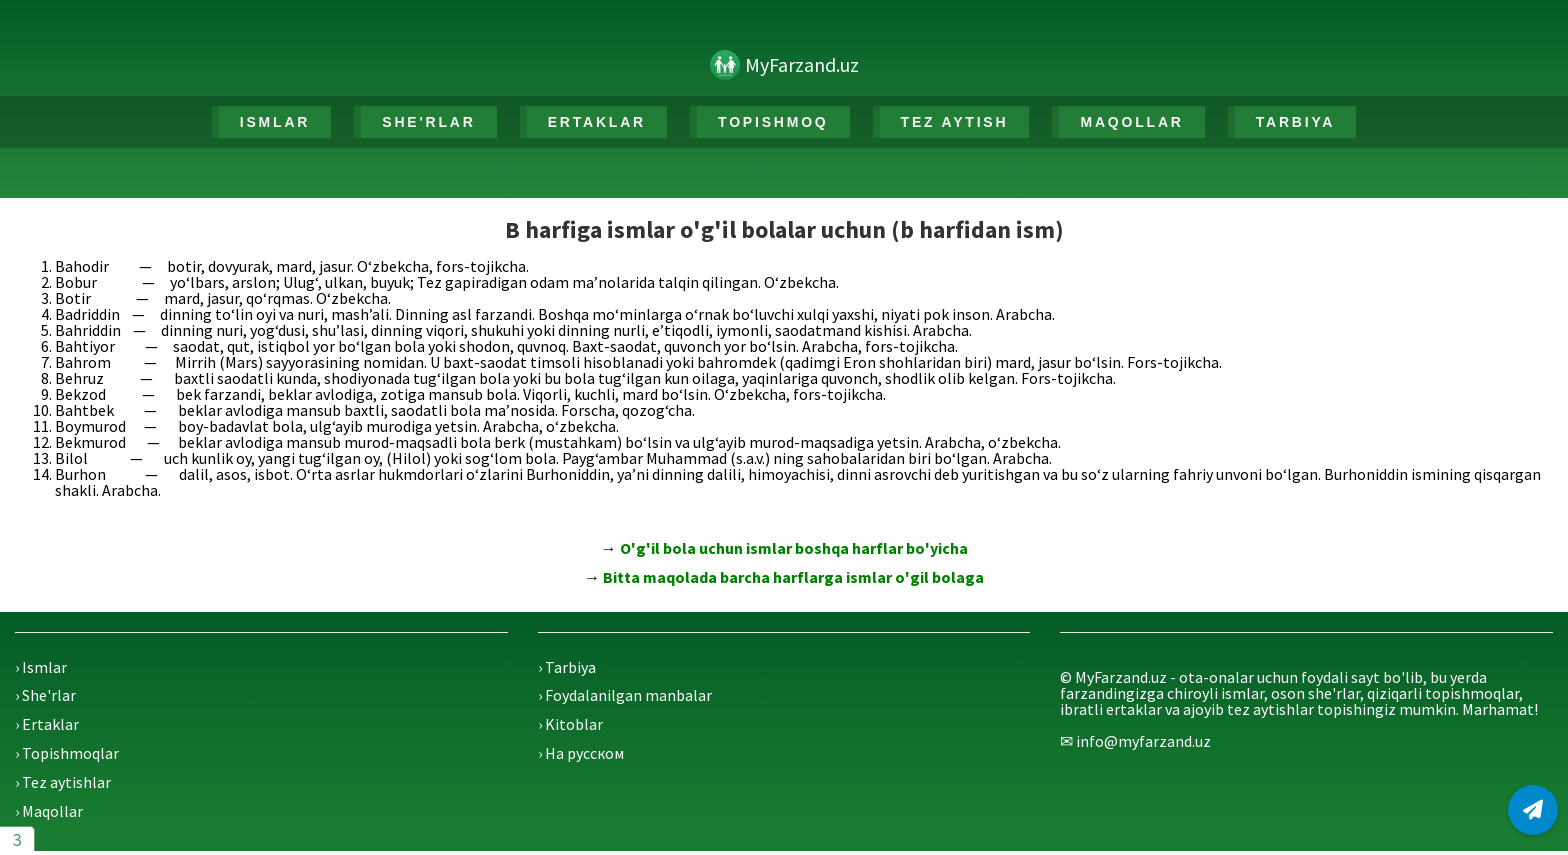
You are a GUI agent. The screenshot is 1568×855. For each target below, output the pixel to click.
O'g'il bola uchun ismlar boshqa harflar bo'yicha (794, 548)
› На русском (581, 753)
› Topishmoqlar (67, 753)
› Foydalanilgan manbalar (625, 695)
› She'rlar (45, 695)
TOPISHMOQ (773, 122)
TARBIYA (1296, 122)
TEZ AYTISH (955, 122)
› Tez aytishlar (63, 782)
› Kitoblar (570, 724)
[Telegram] (1533, 810)
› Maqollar (49, 811)
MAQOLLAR (1131, 122)
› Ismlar (41, 667)
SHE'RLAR (428, 122)
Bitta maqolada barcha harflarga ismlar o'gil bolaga (793, 577)
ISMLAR (275, 122)
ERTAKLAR (597, 122)
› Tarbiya (567, 667)
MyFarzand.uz (802, 64)
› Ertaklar (47, 724)
